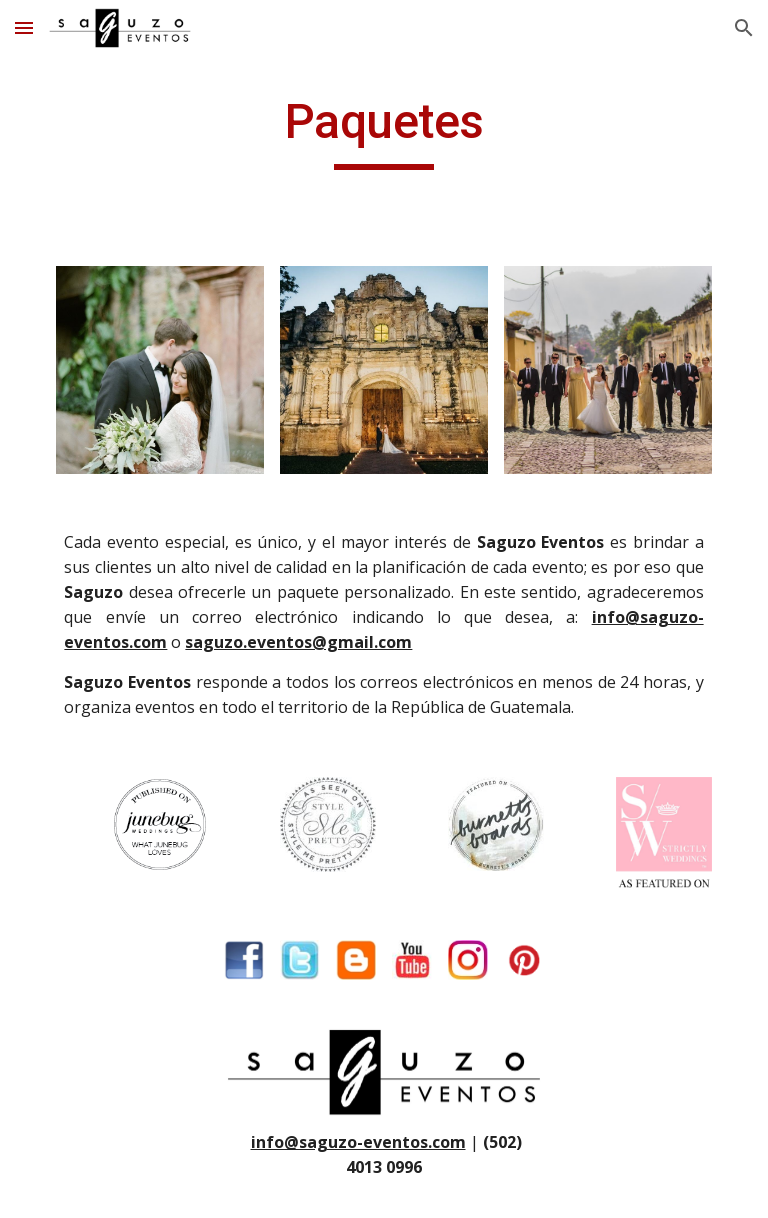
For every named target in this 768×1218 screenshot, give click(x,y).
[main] (383, 131)
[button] (24, 27)
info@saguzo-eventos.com (358, 1142)
